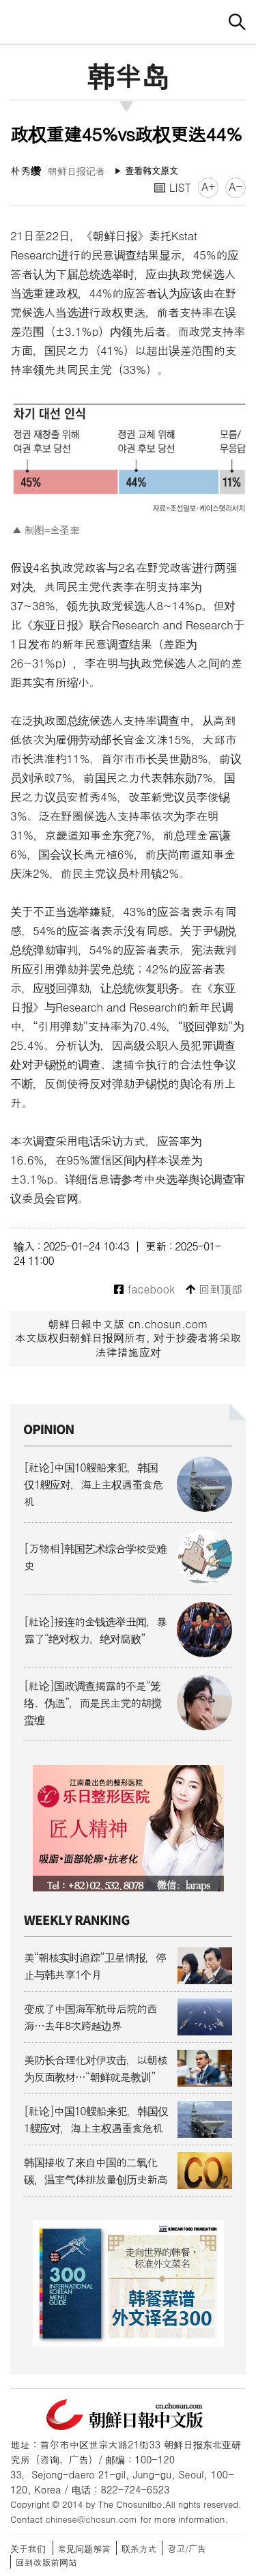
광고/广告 (186, 2548)
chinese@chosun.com (91, 2519)
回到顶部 (214, 1290)
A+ (208, 187)
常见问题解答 (84, 2548)
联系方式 (139, 2548)
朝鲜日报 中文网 (128, 20)
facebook (144, 1290)
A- (235, 187)
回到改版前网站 (46, 2562)
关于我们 (28, 2548)
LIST (172, 187)
